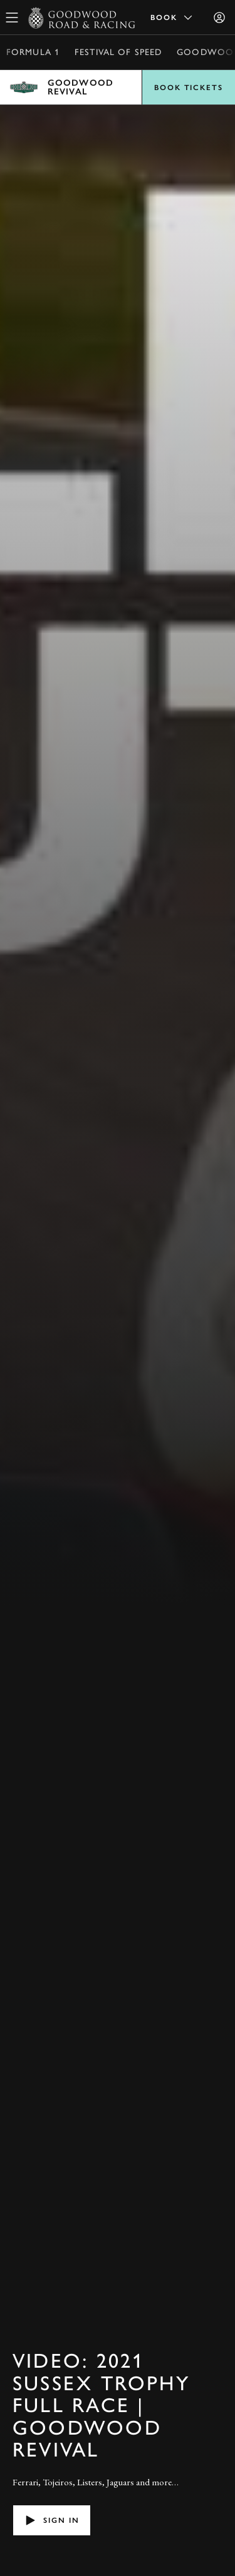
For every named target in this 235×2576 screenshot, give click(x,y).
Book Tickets (188, 87)
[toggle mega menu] (11, 17)
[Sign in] (219, 17)
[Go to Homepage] (81, 17)
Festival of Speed (118, 52)
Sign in (51, 2520)
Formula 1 (33, 52)
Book (172, 17)
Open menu (117, 87)
